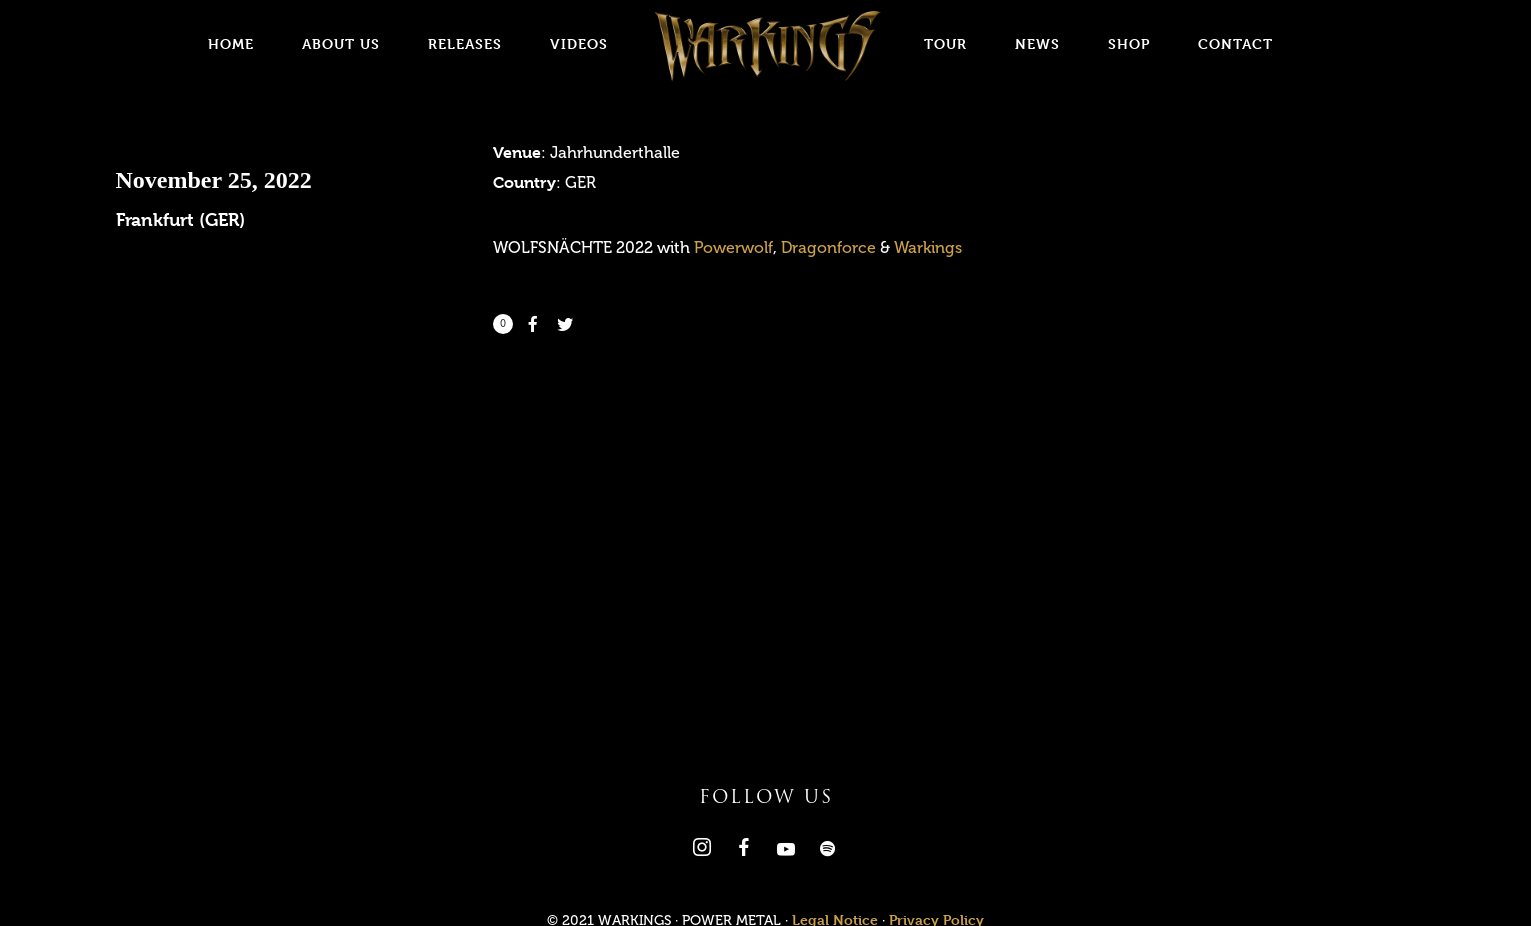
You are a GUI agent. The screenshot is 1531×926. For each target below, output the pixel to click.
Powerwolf (733, 247)
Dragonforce (828, 247)
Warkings (928, 247)
